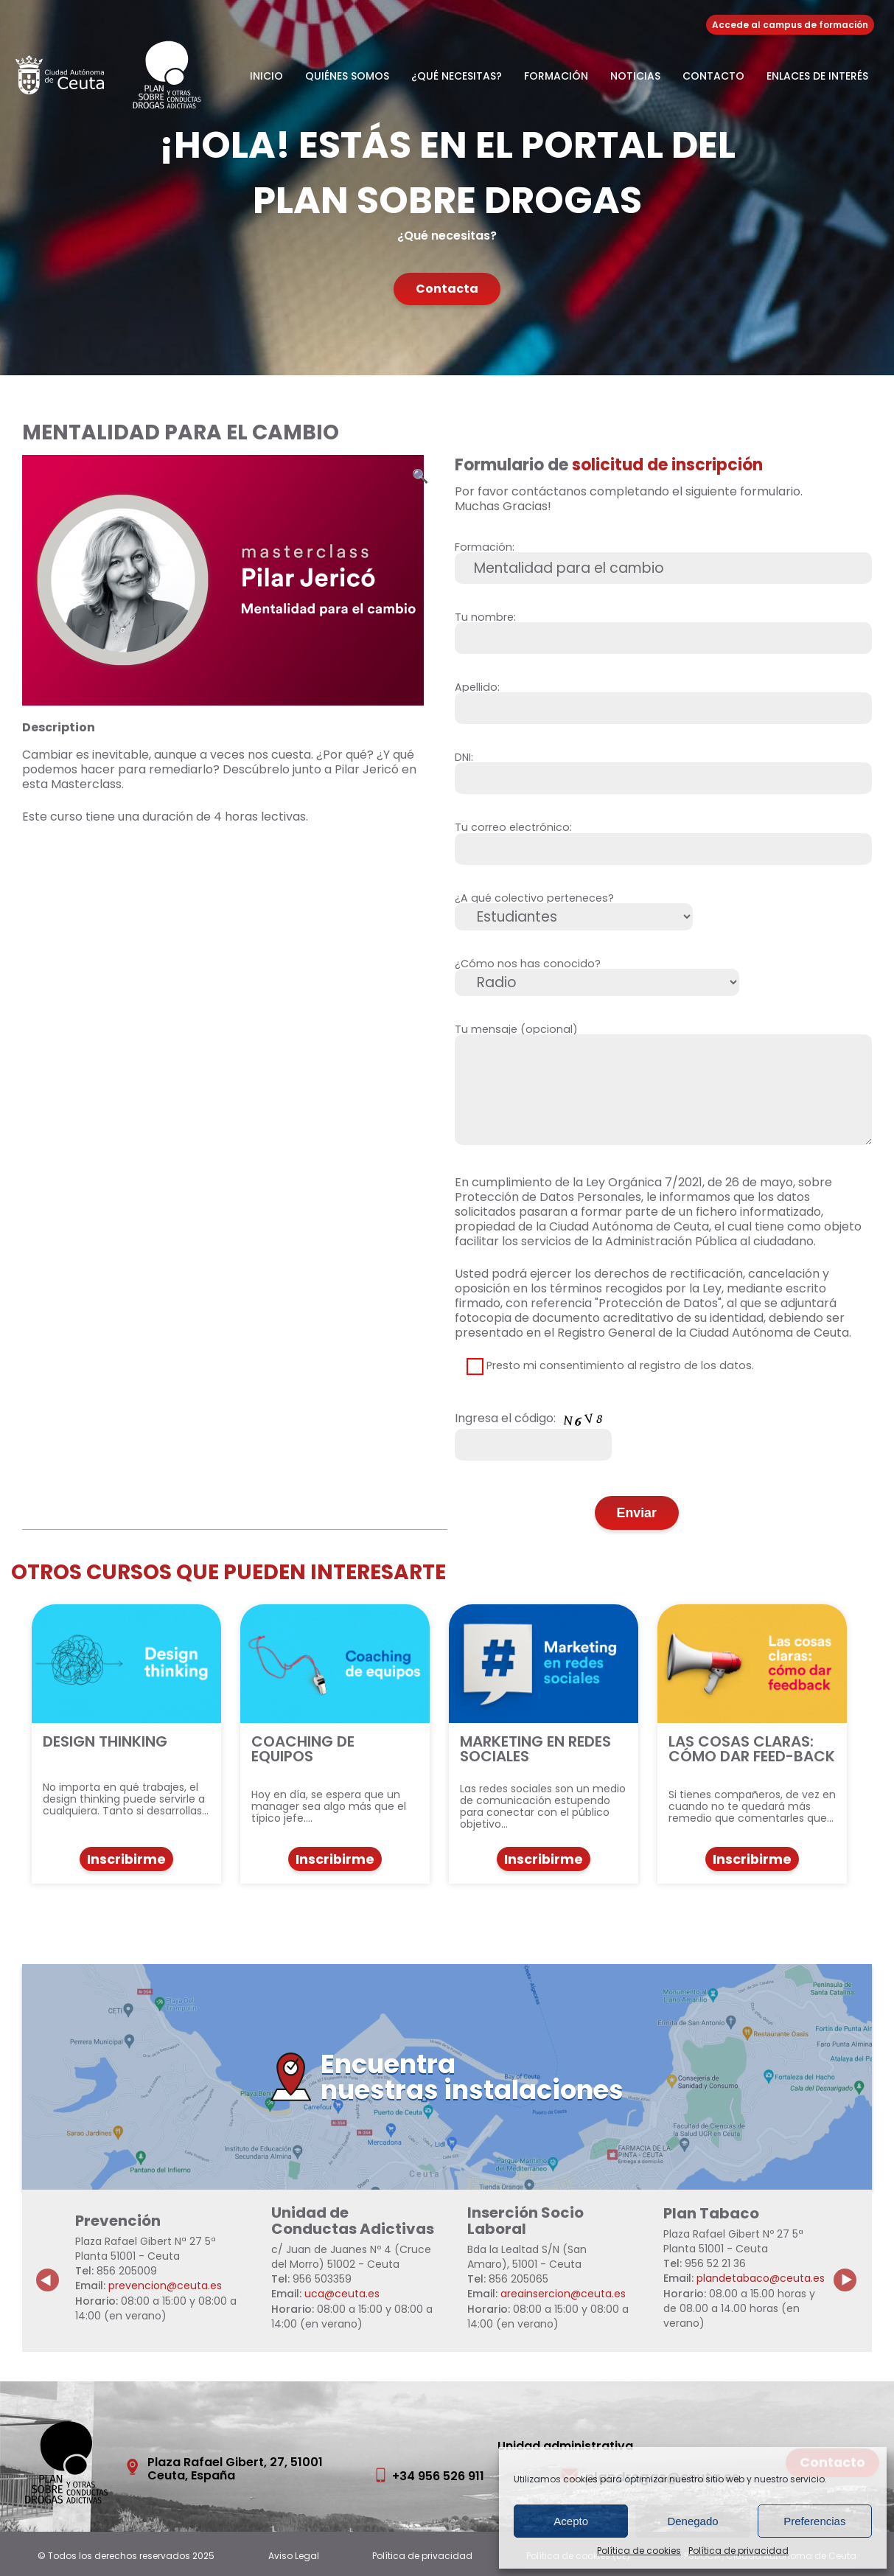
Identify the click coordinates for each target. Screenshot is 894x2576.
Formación (556, 76)
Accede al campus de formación (790, 24)
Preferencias (814, 2521)
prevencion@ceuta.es (165, 2285)
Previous (48, 2268)
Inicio (266, 76)
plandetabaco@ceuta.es (760, 2278)
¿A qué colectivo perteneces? (574, 909)
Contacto (713, 76)
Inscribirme (126, 1859)
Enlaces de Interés (817, 76)
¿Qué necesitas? (456, 76)
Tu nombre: (664, 629)
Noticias (635, 76)
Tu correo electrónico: (664, 839)
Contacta (447, 288)
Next (853, 2268)
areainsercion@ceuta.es (563, 2293)
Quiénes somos (347, 76)
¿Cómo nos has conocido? (597, 974)
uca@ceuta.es (342, 2293)
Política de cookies (639, 2551)
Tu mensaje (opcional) (664, 1088)
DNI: (664, 769)
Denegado (692, 2521)
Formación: (664, 559)
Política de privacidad (738, 2551)
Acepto (570, 2521)
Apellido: (664, 699)
